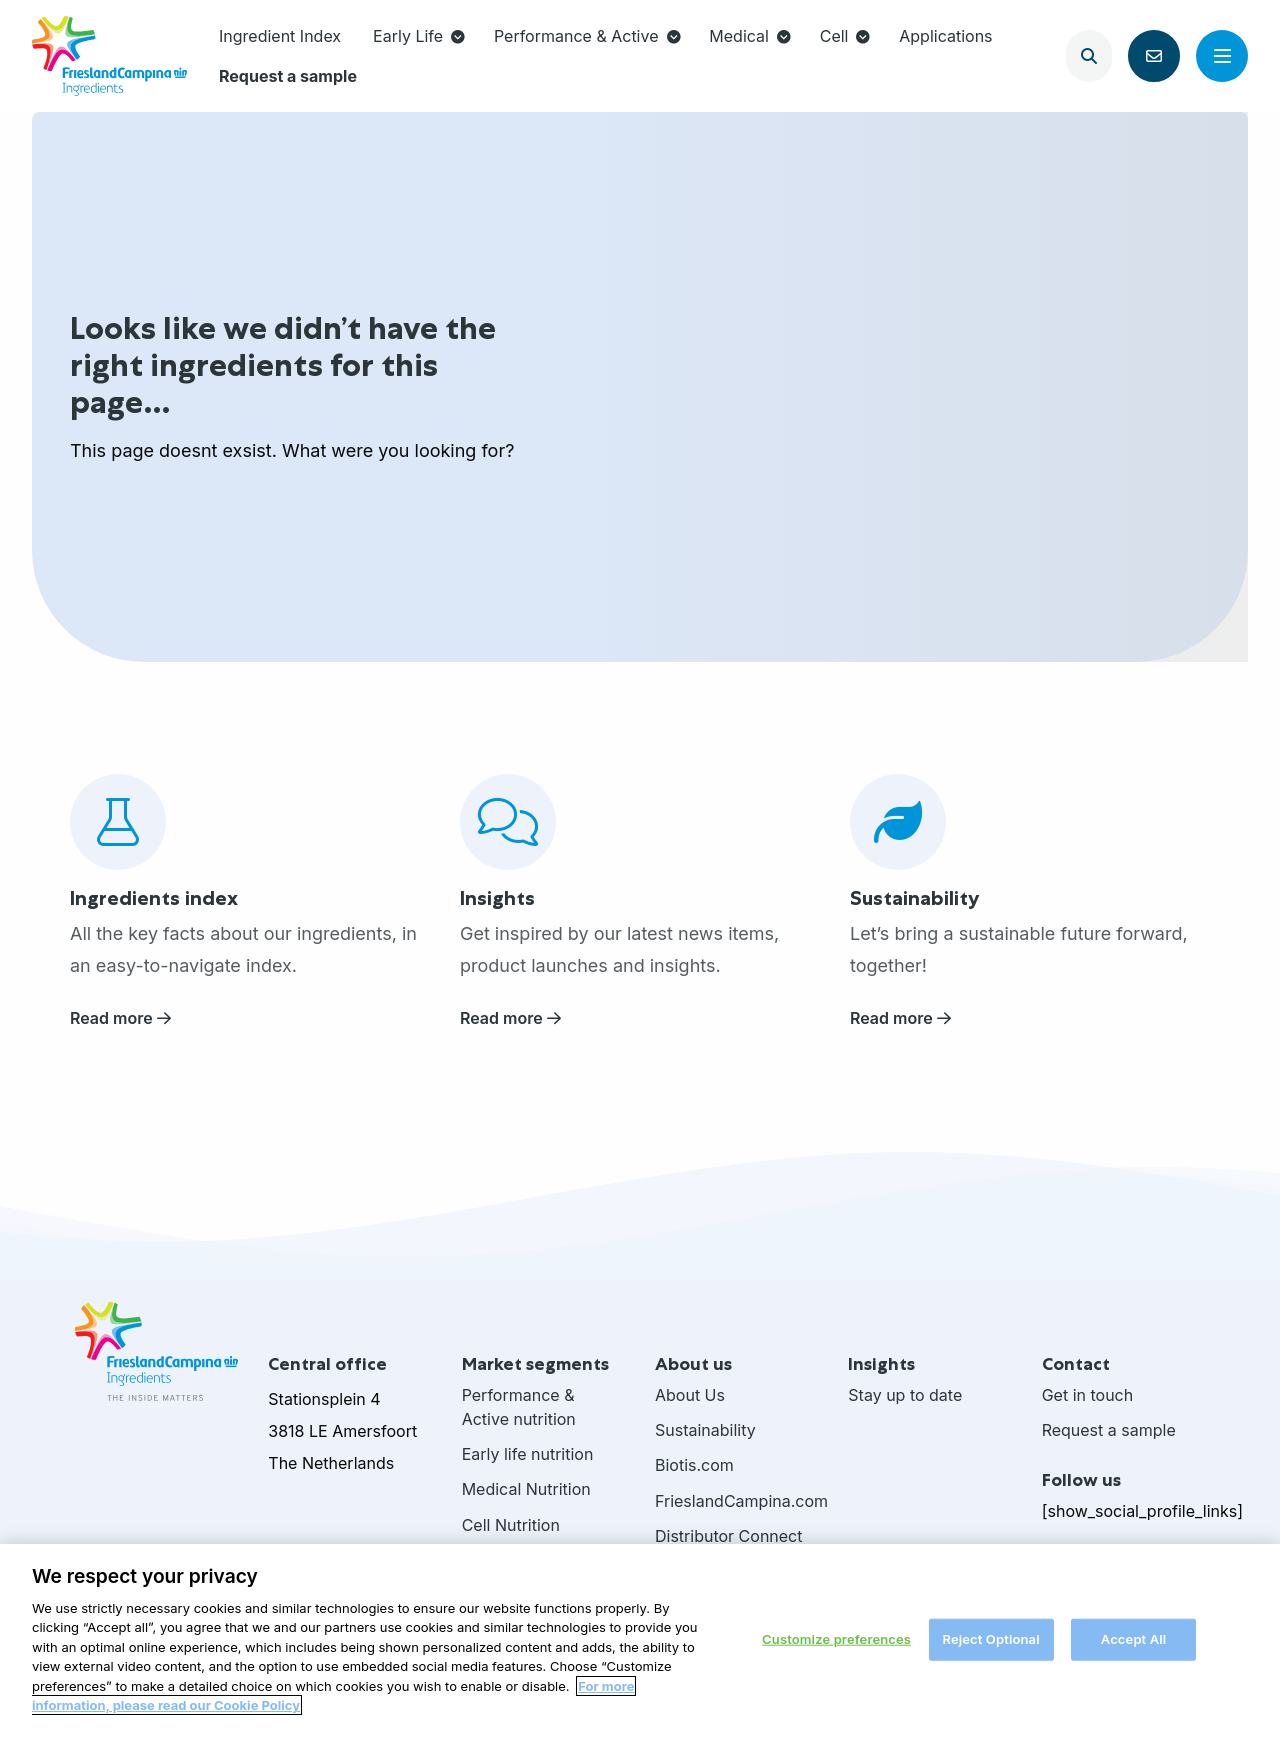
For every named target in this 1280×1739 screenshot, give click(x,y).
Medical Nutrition (526, 1489)
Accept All (1134, 1645)
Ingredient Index (280, 36)
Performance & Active (587, 36)
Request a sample (288, 76)
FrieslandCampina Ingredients (109, 56)
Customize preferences (836, 1645)
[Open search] (1089, 56)
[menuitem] (280, 36)
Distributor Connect (729, 1536)
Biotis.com (694, 1465)
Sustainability (705, 1430)
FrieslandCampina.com (736, 1501)
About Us (690, 1395)
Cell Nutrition (511, 1525)
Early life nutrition (528, 1454)
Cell (845, 36)
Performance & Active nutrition (519, 1407)
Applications (945, 36)
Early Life (419, 36)
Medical (750, 36)
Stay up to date (905, 1395)
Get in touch (1088, 1395)
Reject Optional (990, 1645)
